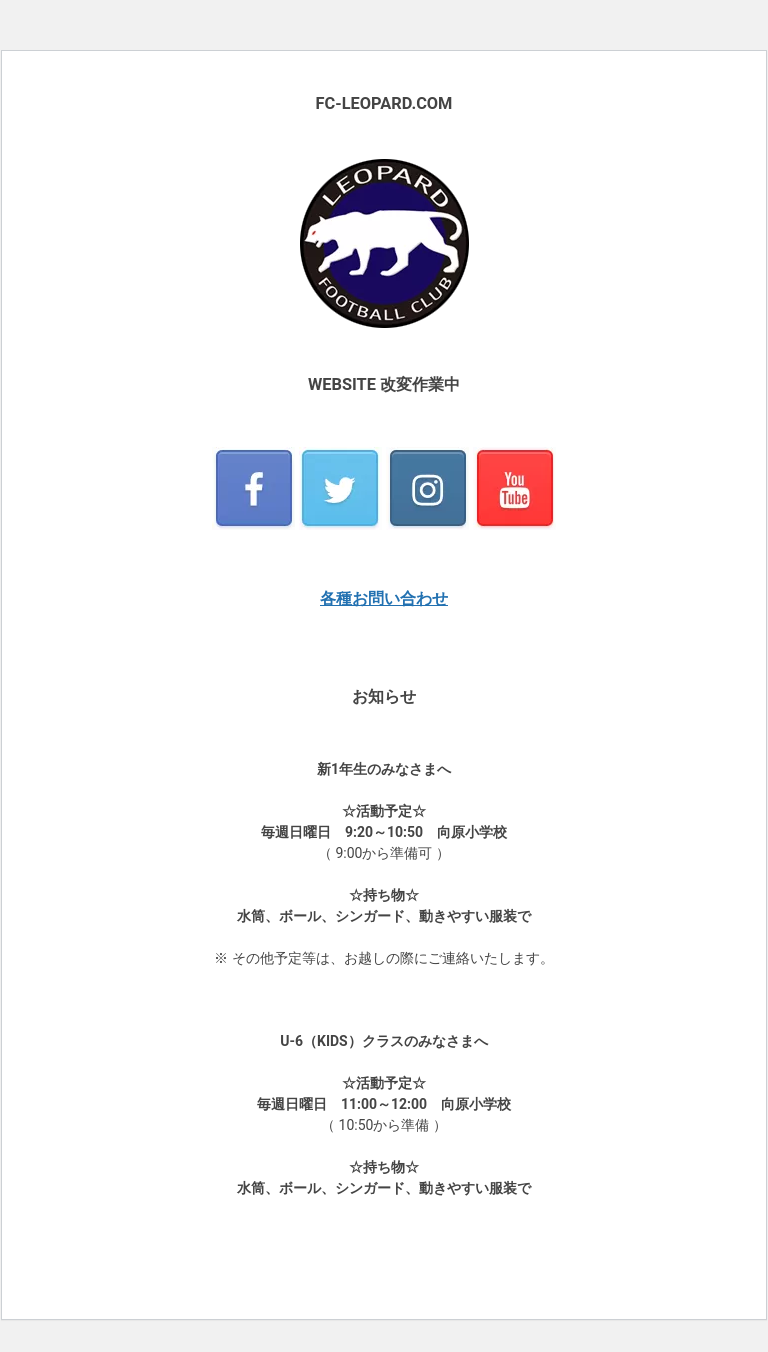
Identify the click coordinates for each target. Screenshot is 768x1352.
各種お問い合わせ (384, 598)
